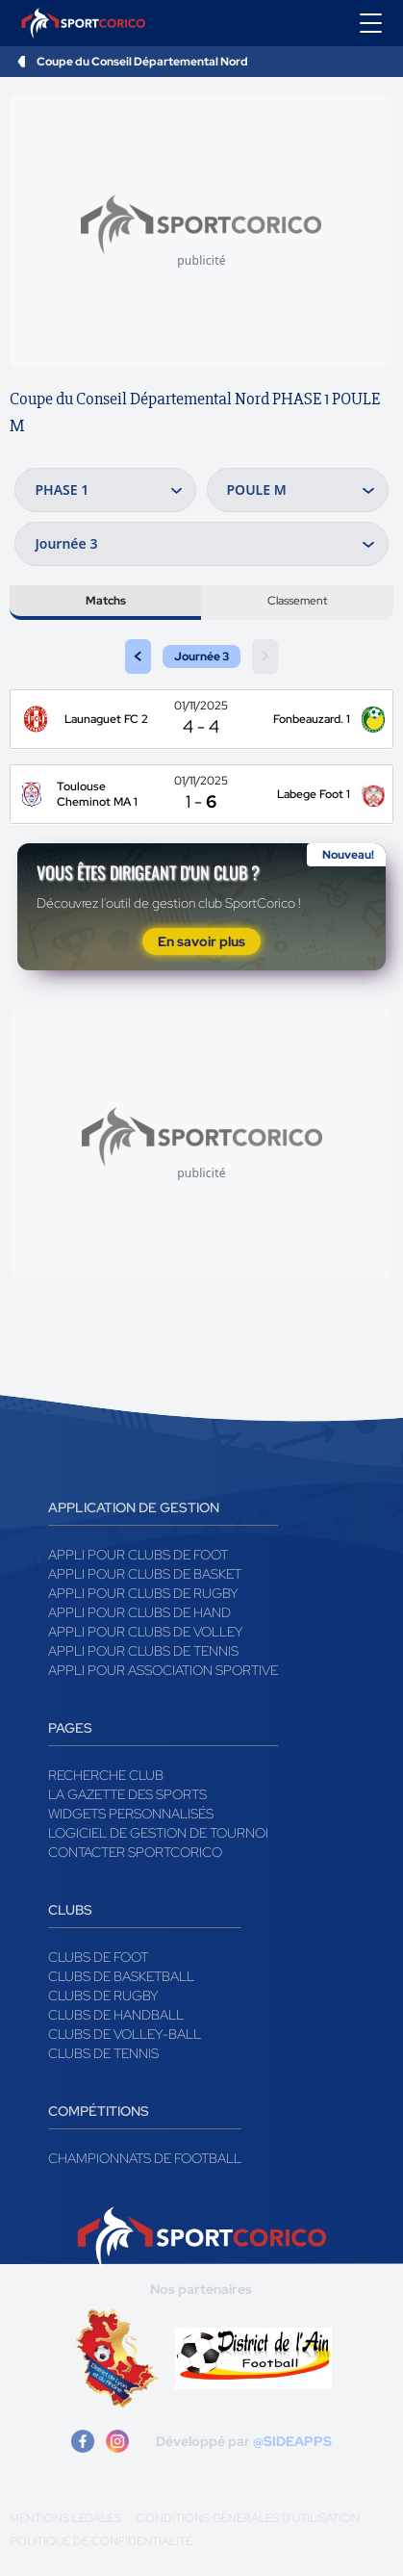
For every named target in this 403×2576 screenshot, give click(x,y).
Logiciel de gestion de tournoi (158, 1833)
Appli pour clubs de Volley (145, 1631)
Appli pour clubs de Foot (138, 1554)
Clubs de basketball (121, 1976)
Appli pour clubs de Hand (139, 1612)
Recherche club (106, 1775)
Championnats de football (144, 2158)
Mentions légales (65, 2518)
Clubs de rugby (103, 1995)
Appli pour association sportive (163, 1670)
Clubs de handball (116, 2014)
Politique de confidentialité (101, 2541)
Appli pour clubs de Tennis (143, 1651)
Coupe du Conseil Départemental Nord (142, 61)
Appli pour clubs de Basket (144, 1574)
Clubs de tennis (103, 2053)
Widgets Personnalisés (131, 1813)
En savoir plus (201, 941)
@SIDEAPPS (292, 2441)
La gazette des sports (127, 1794)
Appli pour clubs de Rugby (143, 1593)
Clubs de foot (98, 1957)
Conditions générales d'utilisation (248, 2518)
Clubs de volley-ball (124, 2034)
